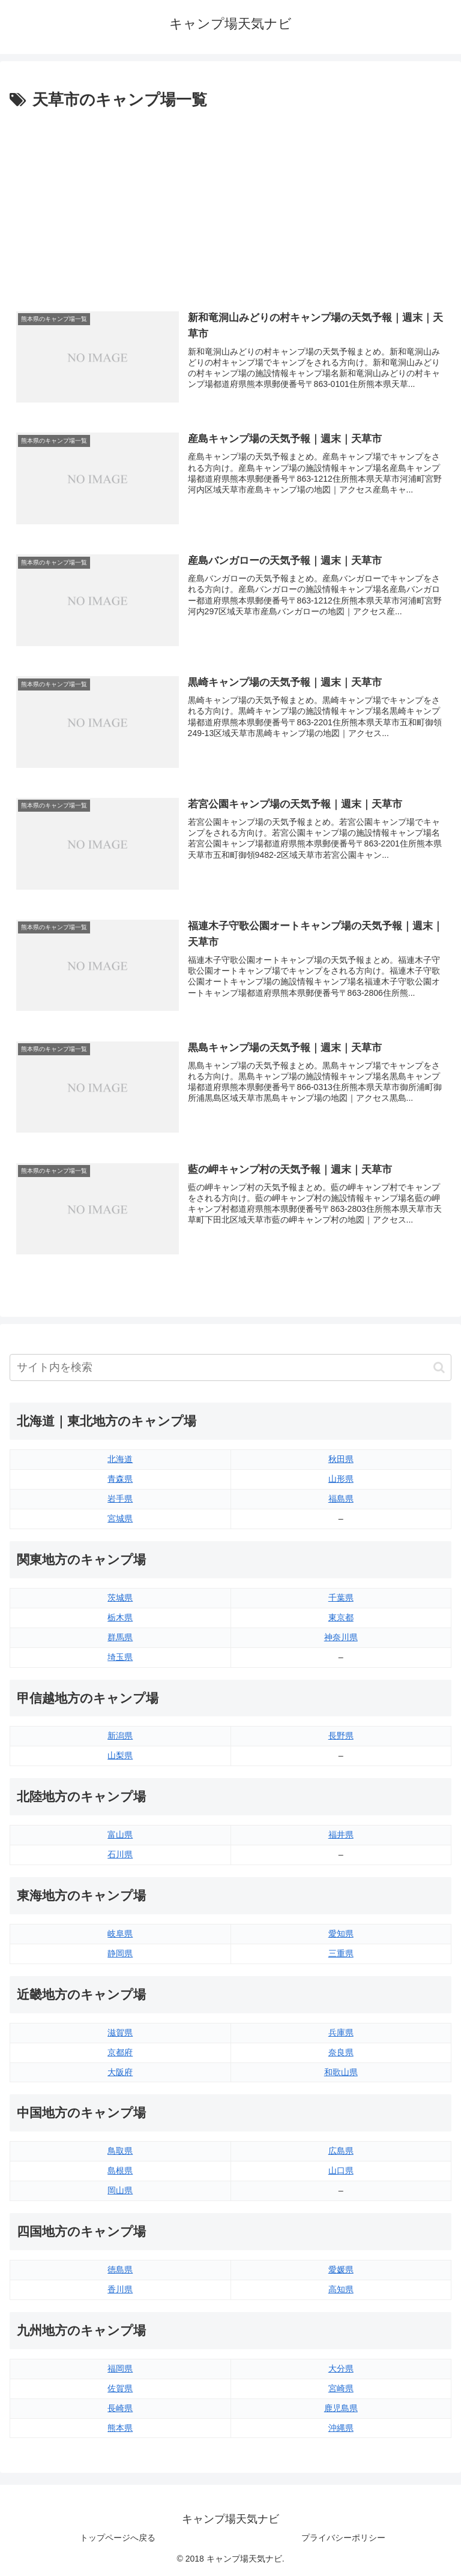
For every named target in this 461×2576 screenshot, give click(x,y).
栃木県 (120, 1617)
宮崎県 (341, 2388)
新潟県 (120, 1735)
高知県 (341, 2289)
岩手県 (120, 1498)
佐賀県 (120, 2388)
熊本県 (120, 2428)
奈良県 (341, 2052)
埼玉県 (120, 1657)
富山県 (120, 1834)
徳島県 (120, 2269)
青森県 (120, 1479)
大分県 (341, 2368)
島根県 (120, 2170)
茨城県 (120, 1597)
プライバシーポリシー (343, 2537)
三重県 (341, 1953)
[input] (230, 1367)
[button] (439, 1367)
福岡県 (120, 2368)
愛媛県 (341, 2269)
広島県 (341, 2150)
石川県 (120, 1854)
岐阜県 (120, 1933)
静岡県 (120, 1953)
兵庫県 (341, 2032)
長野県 (341, 1735)
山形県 (341, 1479)
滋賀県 (120, 2032)
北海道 (120, 1459)
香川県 (120, 2289)
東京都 (341, 1617)
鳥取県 (120, 2150)
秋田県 (341, 1459)
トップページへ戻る (117, 2537)
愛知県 (341, 1933)
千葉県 (341, 1597)
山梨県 (120, 1755)
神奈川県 (341, 1637)
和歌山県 (341, 2072)
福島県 (341, 1498)
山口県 (341, 2170)
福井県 (341, 1834)
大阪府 (120, 2072)
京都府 (120, 2052)
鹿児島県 (341, 2408)
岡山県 (120, 2190)
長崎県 (120, 2408)
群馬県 (120, 1637)
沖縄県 (341, 2428)
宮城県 (120, 1518)
